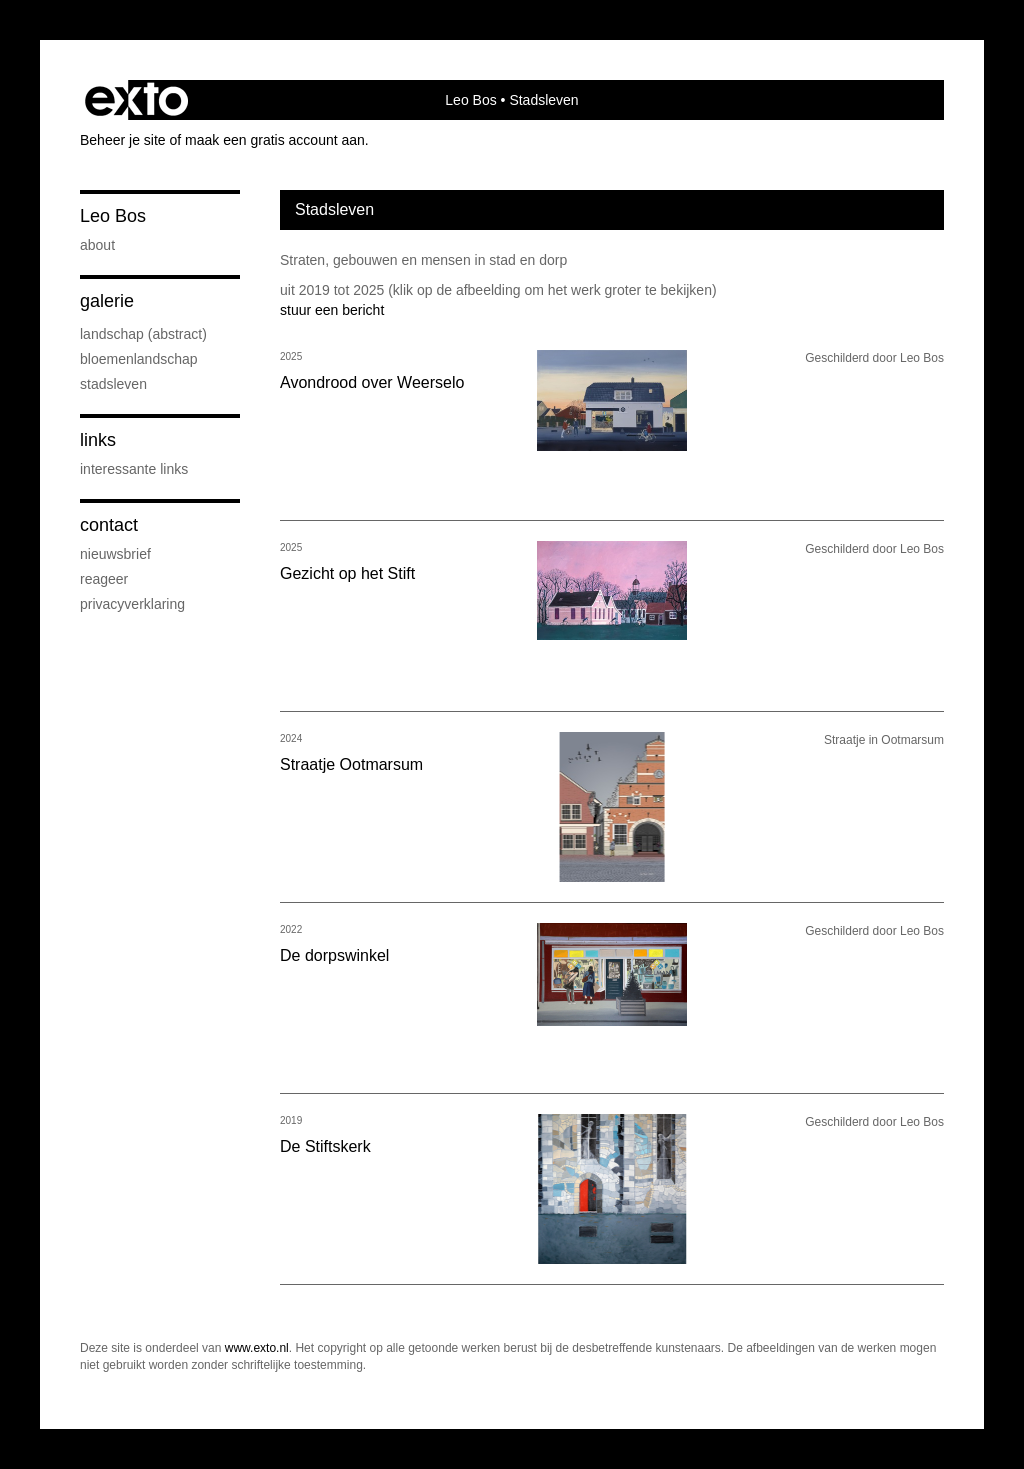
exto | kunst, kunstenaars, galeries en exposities (136, 100)
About (97, 245)
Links (98, 440)
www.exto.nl (257, 1348)
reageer (104, 579)
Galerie (107, 301)
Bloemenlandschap (139, 359)
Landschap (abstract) (143, 334)
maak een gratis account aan (275, 140)
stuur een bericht (332, 310)
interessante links (134, 469)
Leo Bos (470, 100)
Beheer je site (123, 140)
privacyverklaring (132, 604)
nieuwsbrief (115, 554)
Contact (109, 525)
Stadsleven (113, 384)
